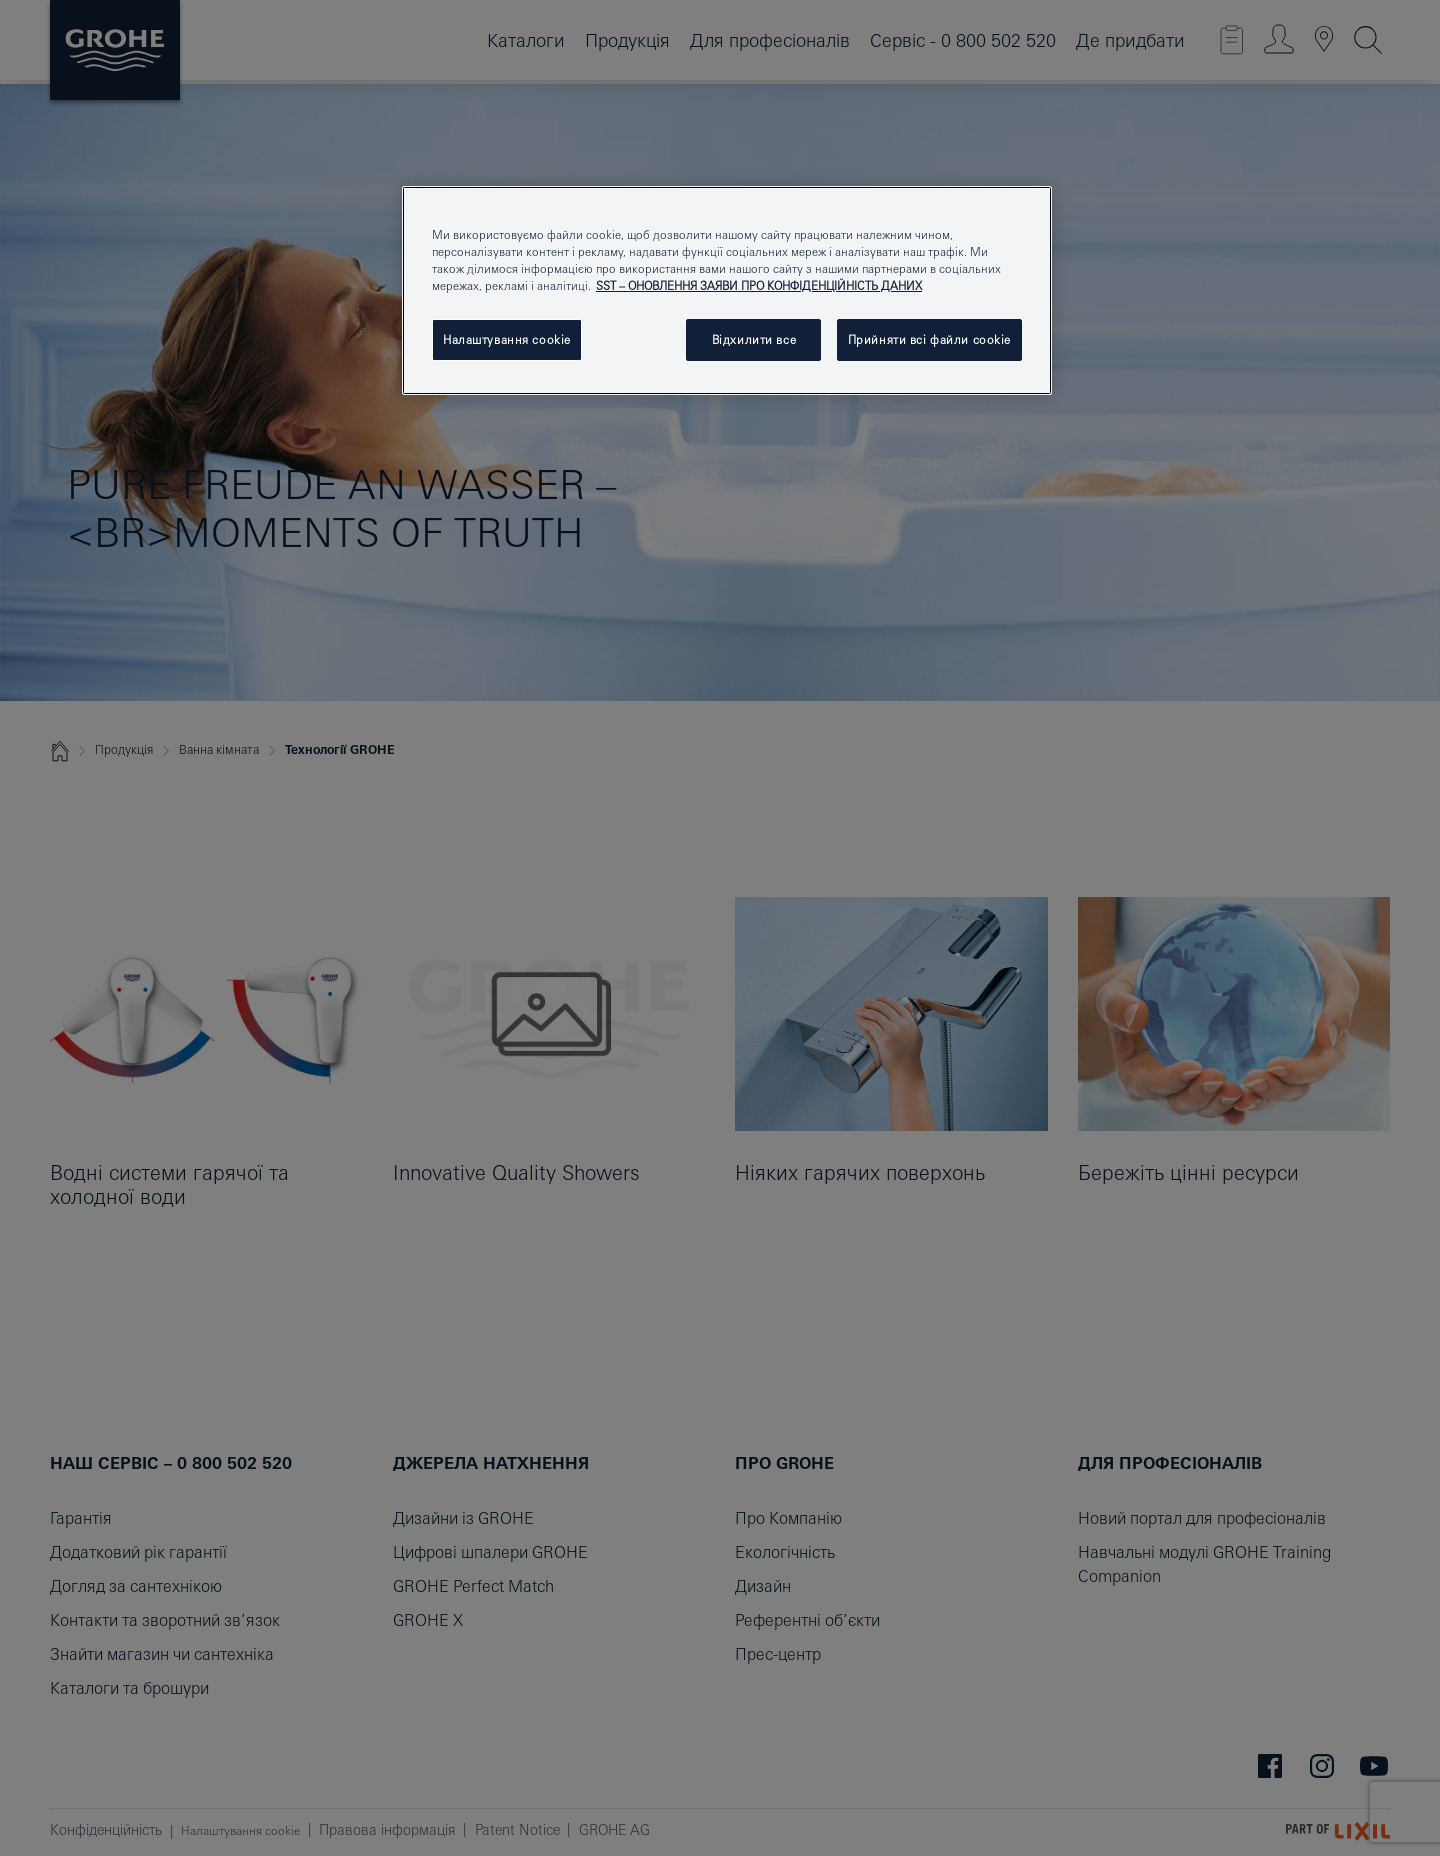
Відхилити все (754, 339)
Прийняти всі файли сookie (929, 339)
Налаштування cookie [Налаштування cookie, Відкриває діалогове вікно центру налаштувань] (507, 339)
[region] (727, 290)
